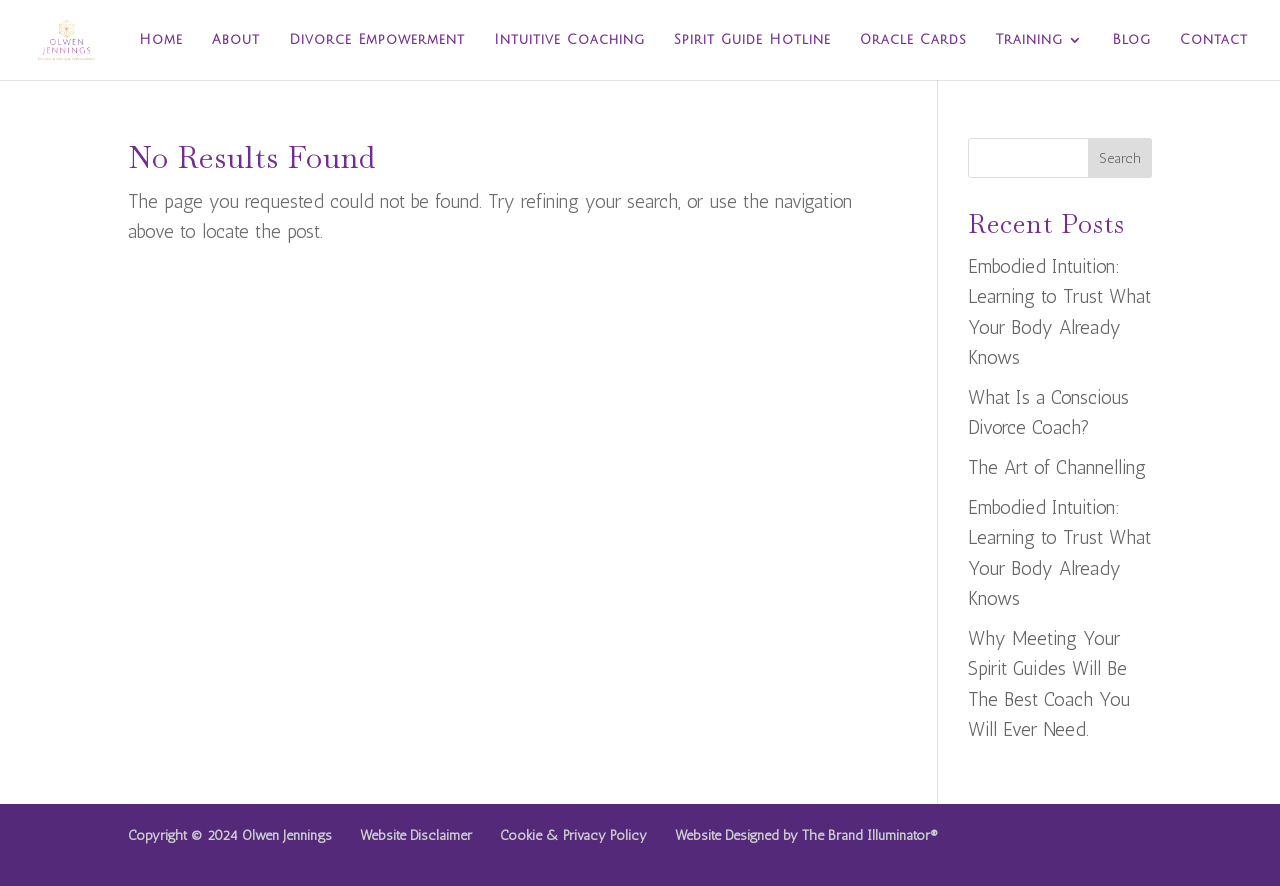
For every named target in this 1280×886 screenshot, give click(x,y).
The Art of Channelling (1057, 467)
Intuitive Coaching (569, 40)
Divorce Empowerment (377, 40)
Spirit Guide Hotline (752, 40)
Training (1029, 40)
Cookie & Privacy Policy (573, 835)
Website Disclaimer (416, 835)
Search (1120, 158)
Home (161, 40)
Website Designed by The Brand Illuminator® (806, 835)
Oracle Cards (913, 40)
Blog (1131, 40)
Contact (1214, 40)
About (236, 40)
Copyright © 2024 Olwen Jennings (230, 835)
